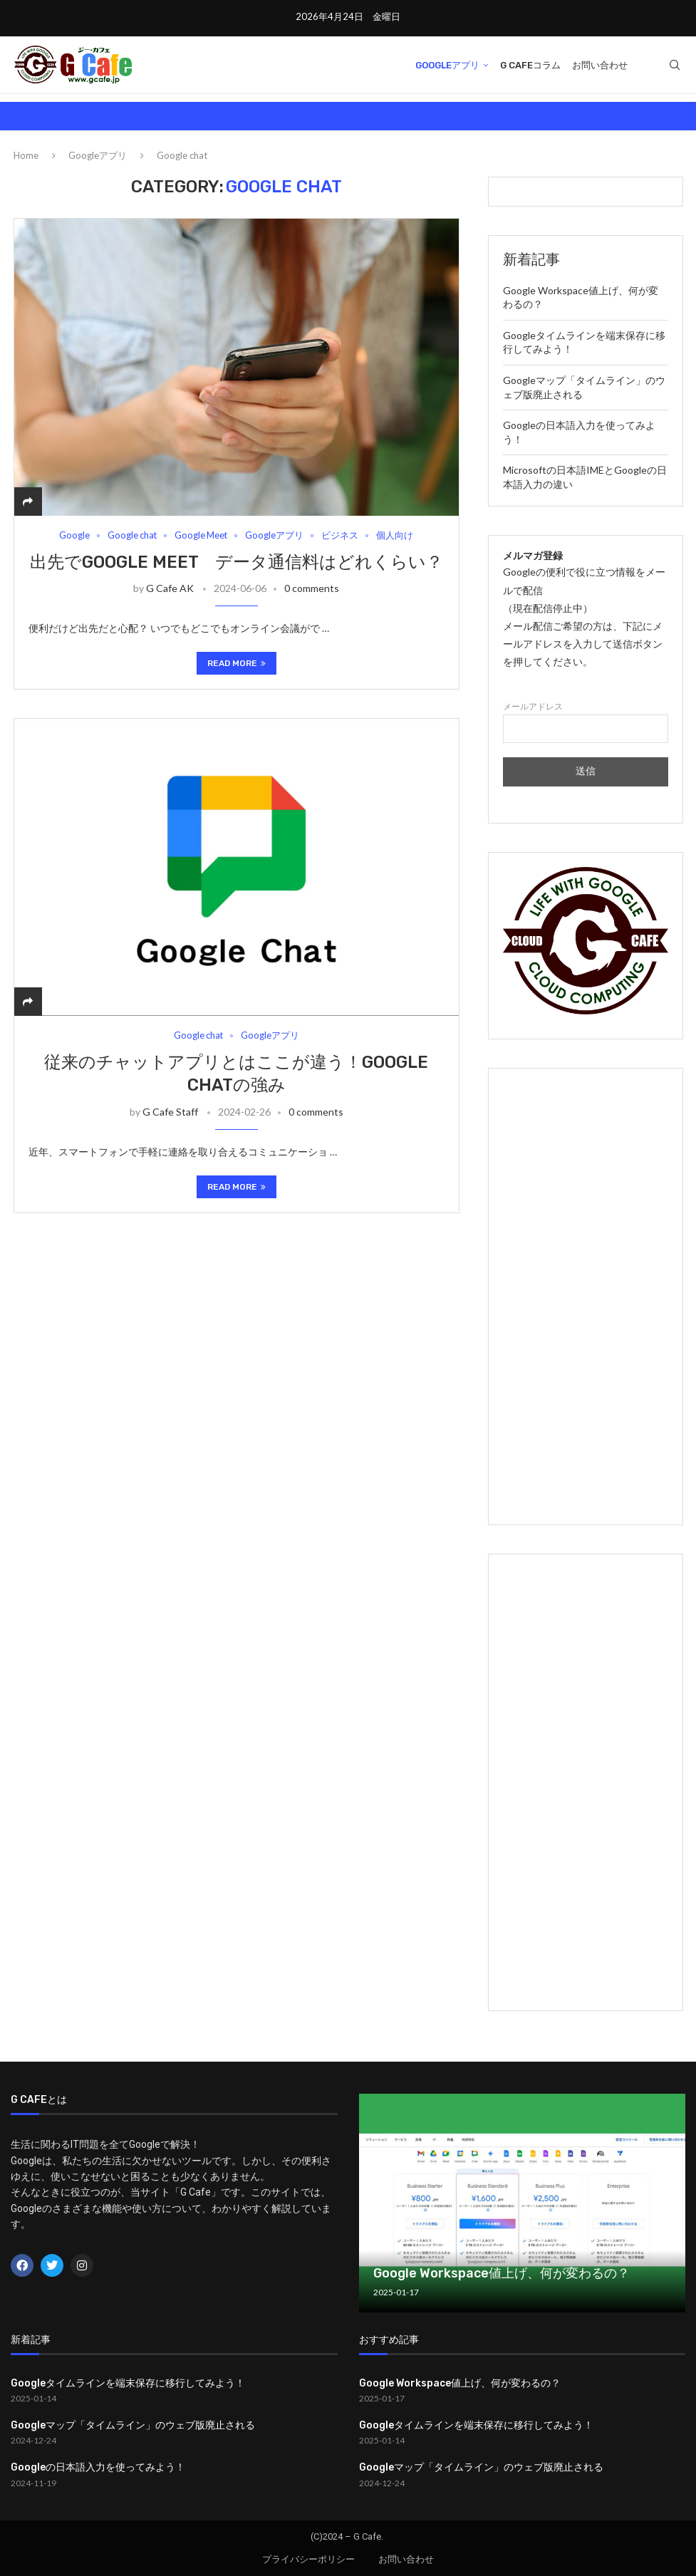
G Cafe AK (170, 588)
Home (26, 155)
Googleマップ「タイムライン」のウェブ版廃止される (133, 2425)
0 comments (311, 588)
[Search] (675, 65)
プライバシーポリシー (308, 2559)
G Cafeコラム (530, 65)
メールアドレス (585, 723)
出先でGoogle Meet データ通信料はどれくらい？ (236, 562)
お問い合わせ (600, 65)
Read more (236, 663)
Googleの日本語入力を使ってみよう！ (98, 2467)
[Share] (28, 501)
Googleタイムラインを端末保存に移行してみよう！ (128, 2383)
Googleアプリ (447, 65)
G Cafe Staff (170, 1112)
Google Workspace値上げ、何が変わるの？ (501, 2273)
